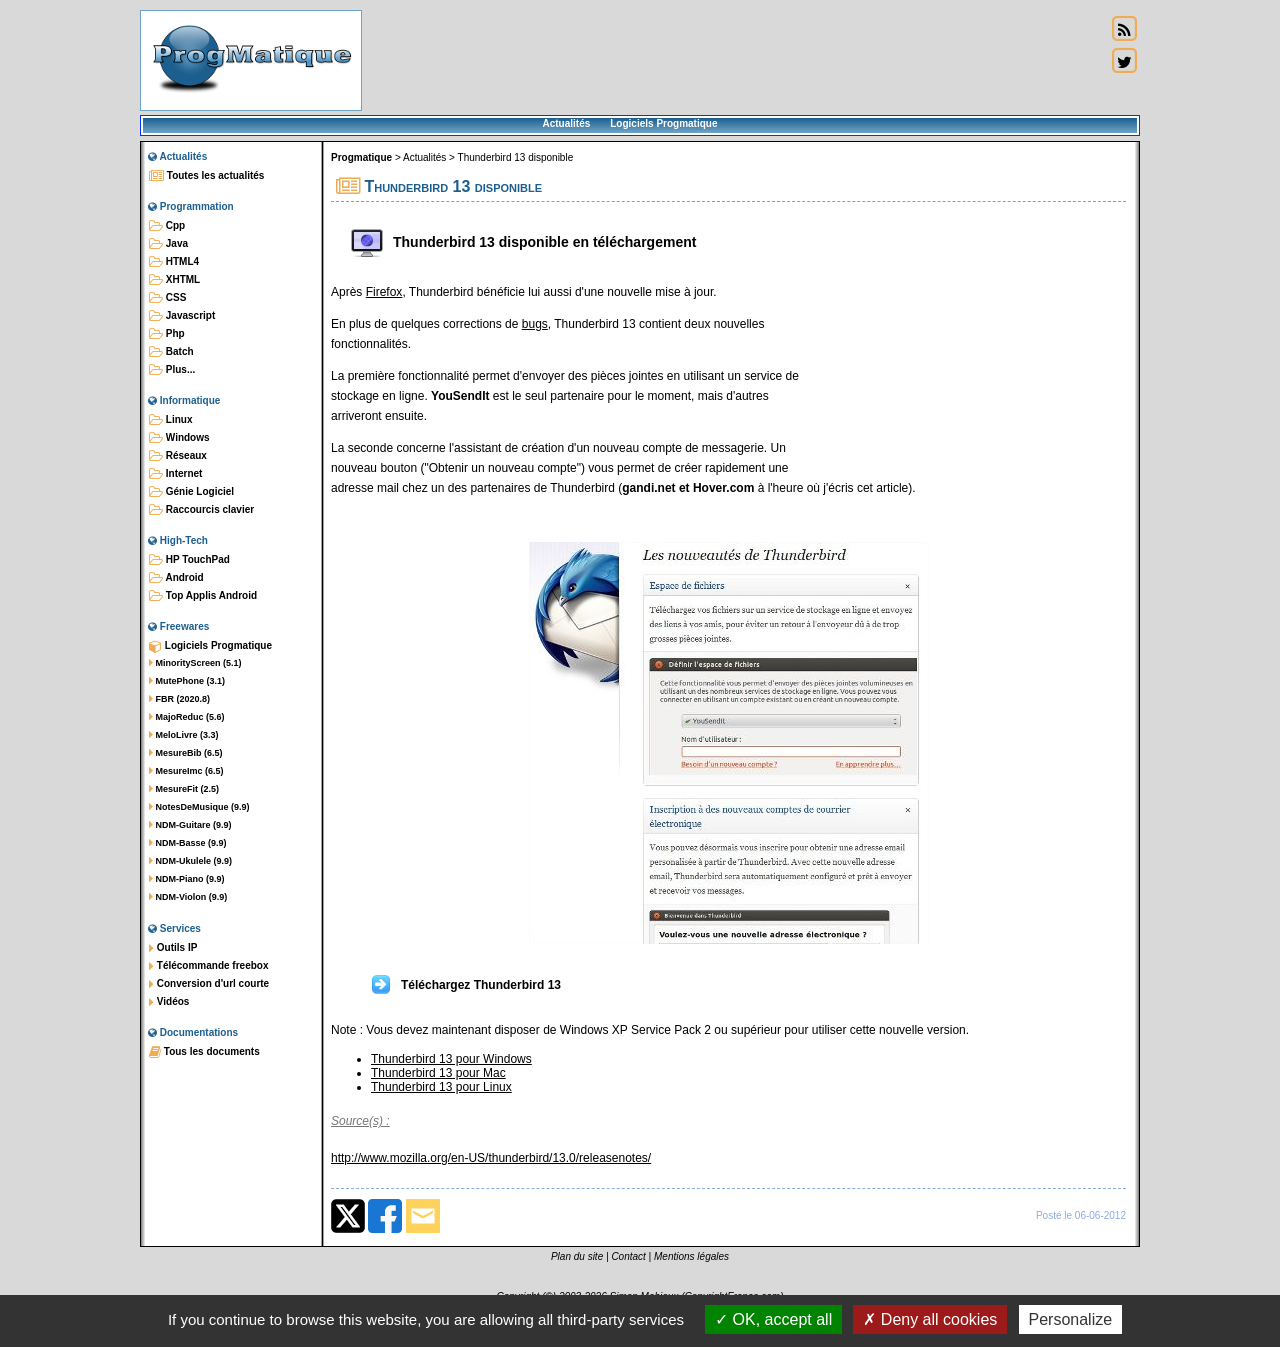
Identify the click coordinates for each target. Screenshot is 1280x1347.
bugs (535, 324)
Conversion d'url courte (209, 984)
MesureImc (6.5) (186, 771)
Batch (171, 352)
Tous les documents (204, 1052)
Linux (170, 420)
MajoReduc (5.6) (187, 717)
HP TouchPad (189, 560)
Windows (179, 438)
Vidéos (169, 1002)
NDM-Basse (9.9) (188, 843)
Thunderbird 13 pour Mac (438, 1073)
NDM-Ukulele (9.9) (190, 861)
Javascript (182, 316)
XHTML (174, 280)
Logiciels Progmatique (663, 123)
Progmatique (361, 157)
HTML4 (174, 262)
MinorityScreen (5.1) (195, 663)
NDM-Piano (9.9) (187, 879)
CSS (167, 298)
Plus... (172, 370)
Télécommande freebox (208, 966)
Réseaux (178, 456)
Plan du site (577, 1256)
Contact (628, 1256)
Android (176, 578)
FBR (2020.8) (179, 699)
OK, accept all (773, 1319)
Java (168, 244)
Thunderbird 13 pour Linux (441, 1087)
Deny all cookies (930, 1319)
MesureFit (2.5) (184, 789)
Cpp (167, 226)
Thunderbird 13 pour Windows (451, 1059)
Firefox (384, 292)
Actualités (566, 123)
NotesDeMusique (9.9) (199, 807)
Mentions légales (691, 1256)
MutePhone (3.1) (187, 681)
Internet (175, 474)
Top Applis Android (203, 596)
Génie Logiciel (191, 492)
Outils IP (173, 948)
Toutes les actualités (206, 176)
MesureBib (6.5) (186, 753)
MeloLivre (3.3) (184, 735)
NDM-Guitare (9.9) (190, 825)
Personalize (1071, 1319)
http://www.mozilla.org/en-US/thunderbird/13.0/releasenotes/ (491, 1158)
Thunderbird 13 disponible (516, 157)
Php (167, 334)
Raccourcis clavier (201, 510)
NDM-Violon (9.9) (188, 897)
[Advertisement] (734, 60)
